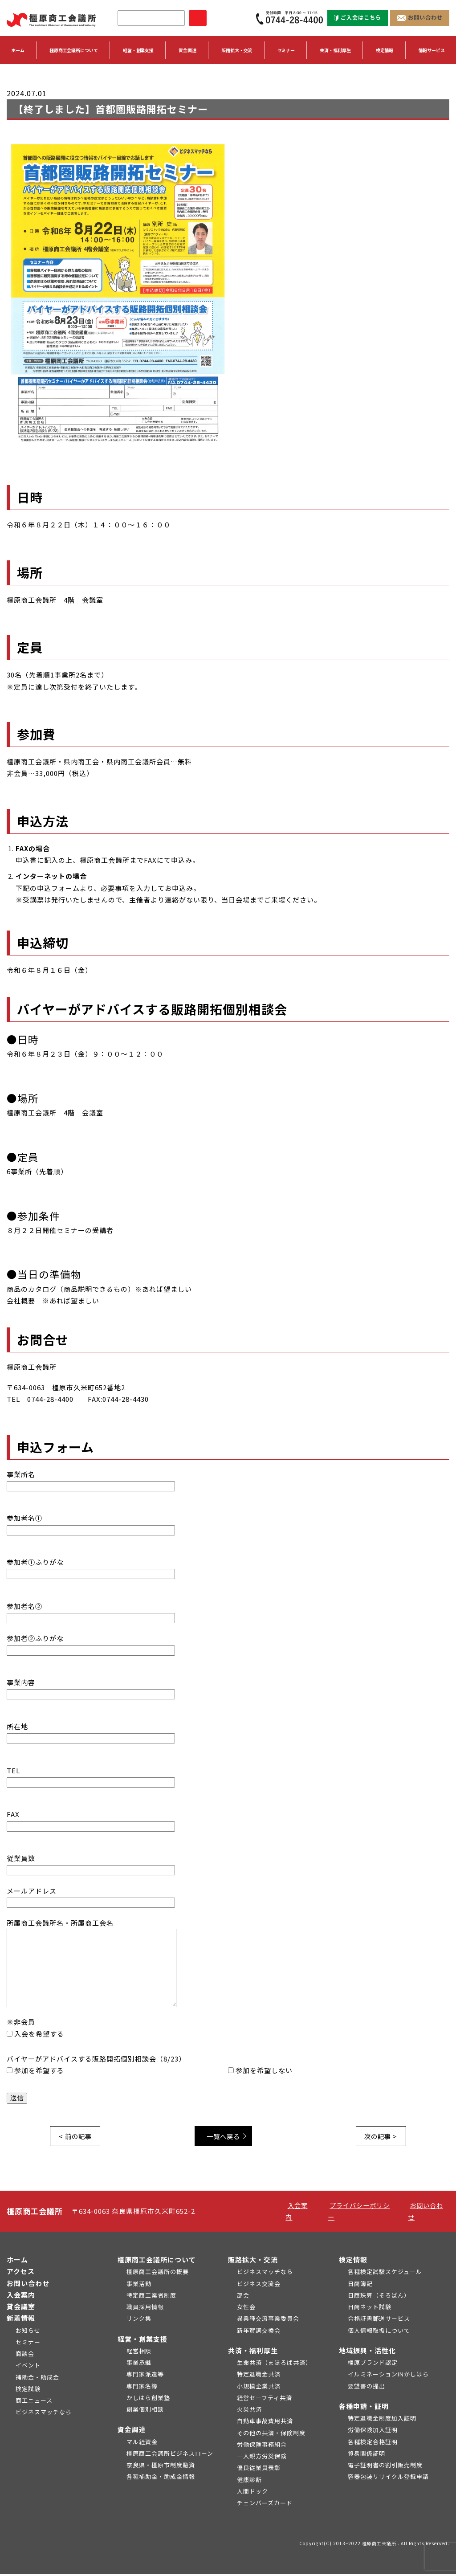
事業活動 (138, 2285)
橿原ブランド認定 (373, 2364)
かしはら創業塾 (148, 2399)
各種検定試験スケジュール (385, 2273)
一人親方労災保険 (262, 2458)
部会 (243, 2297)
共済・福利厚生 (253, 2352)
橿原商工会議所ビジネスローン (169, 2455)
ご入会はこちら (357, 17)
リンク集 (138, 2320)
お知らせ (28, 2332)
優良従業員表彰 (259, 2469)
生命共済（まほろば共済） (274, 2364)
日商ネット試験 (369, 2308)
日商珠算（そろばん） (379, 2297)
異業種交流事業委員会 (268, 2320)
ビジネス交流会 (259, 2285)
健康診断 (249, 2481)
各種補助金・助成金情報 (160, 2478)
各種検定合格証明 (373, 2443)
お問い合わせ (420, 17)
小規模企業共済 (259, 2388)
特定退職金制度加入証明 (382, 2420)
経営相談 (138, 2352)
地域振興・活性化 (367, 2352)
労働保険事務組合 (262, 2446)
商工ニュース (34, 2402)
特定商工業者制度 (151, 2297)
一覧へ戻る (226, 2136)
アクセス (21, 2273)
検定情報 (353, 2261)
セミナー (286, 51)
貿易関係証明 (366, 2455)
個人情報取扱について (379, 2332)
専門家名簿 (142, 2388)
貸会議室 (21, 2308)
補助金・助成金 (37, 2379)
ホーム (17, 51)
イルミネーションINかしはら (388, 2376)
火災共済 (249, 2411)
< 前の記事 (76, 2136)
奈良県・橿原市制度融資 (160, 2466)
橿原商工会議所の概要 (157, 2273)
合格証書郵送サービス (379, 2320)
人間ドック (252, 2493)
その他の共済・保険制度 (271, 2434)
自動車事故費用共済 (265, 2422)
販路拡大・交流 (253, 2261)
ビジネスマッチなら (44, 2413)
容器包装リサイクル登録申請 (388, 2478)
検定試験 (28, 2390)
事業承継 (138, 2364)
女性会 (246, 2308)
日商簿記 (360, 2285)
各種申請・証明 (364, 2408)
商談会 (25, 2355)
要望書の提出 (366, 2388)
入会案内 (21, 2296)
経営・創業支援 (142, 2340)
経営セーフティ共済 (264, 2399)
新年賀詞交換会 (259, 2332)
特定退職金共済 (259, 2376)
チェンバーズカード (265, 2504)
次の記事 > (379, 2136)
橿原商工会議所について (157, 2261)
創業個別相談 (145, 2411)
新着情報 (21, 2319)
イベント (28, 2367)
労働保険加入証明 (373, 2431)
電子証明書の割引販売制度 (385, 2466)
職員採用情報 (145, 2308)
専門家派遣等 (145, 2376)
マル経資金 (142, 2443)
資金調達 (132, 2431)
